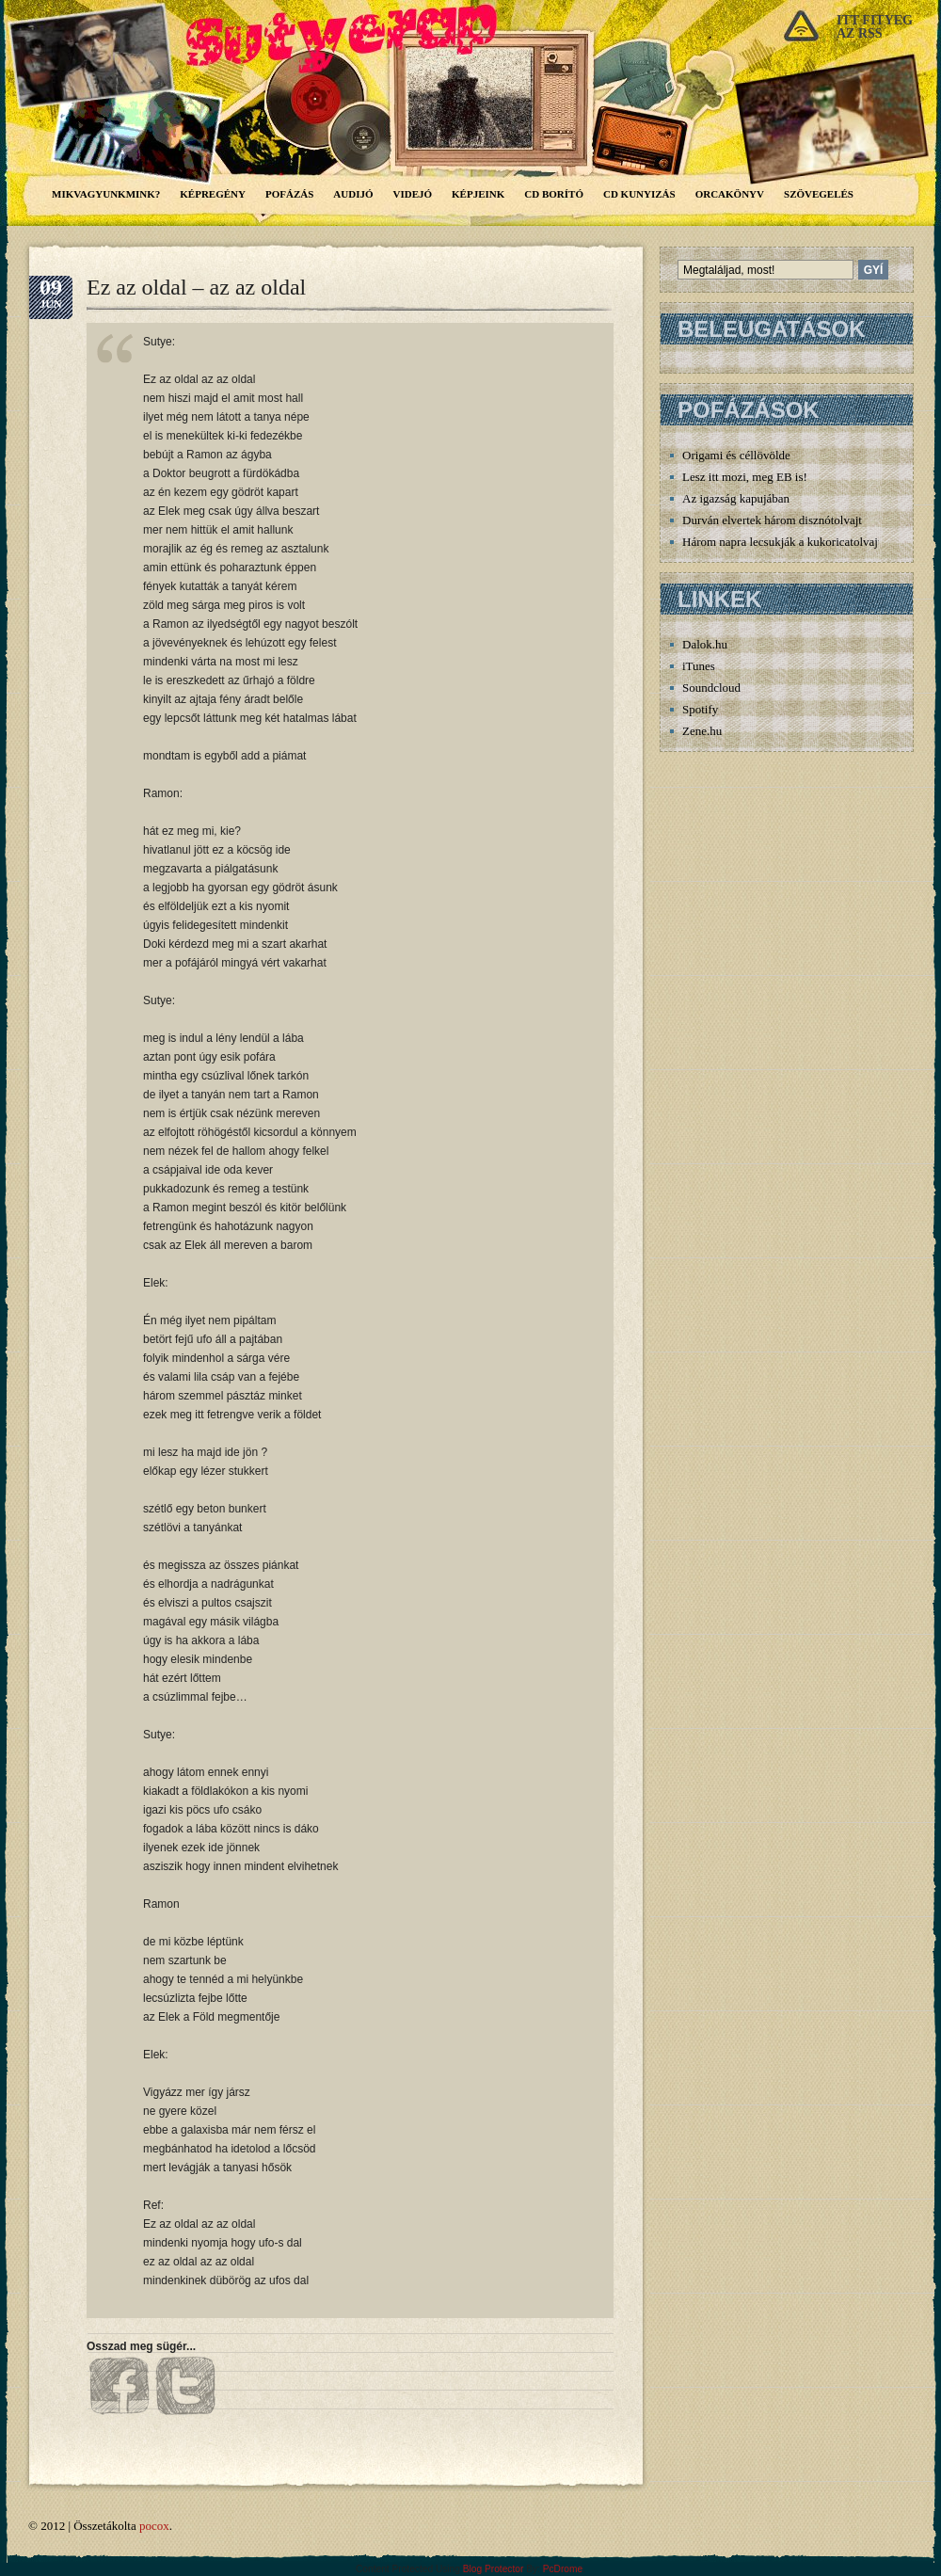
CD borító (553, 194)
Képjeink (478, 194)
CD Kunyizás (639, 194)
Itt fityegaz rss (875, 26)
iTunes (698, 666)
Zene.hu (702, 731)
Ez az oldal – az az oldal (196, 287)
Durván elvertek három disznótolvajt (772, 520)
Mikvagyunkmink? (106, 194)
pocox (154, 2526)
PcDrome (562, 2569)
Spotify (700, 709)
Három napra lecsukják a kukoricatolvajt (782, 542)
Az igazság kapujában (735, 498)
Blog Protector (493, 2569)
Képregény (213, 194)
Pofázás (289, 194)
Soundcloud (711, 687)
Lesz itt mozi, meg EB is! (744, 477)
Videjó (413, 194)
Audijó (353, 194)
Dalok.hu (704, 644)
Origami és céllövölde (736, 455)
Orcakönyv (729, 194)
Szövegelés (818, 194)
